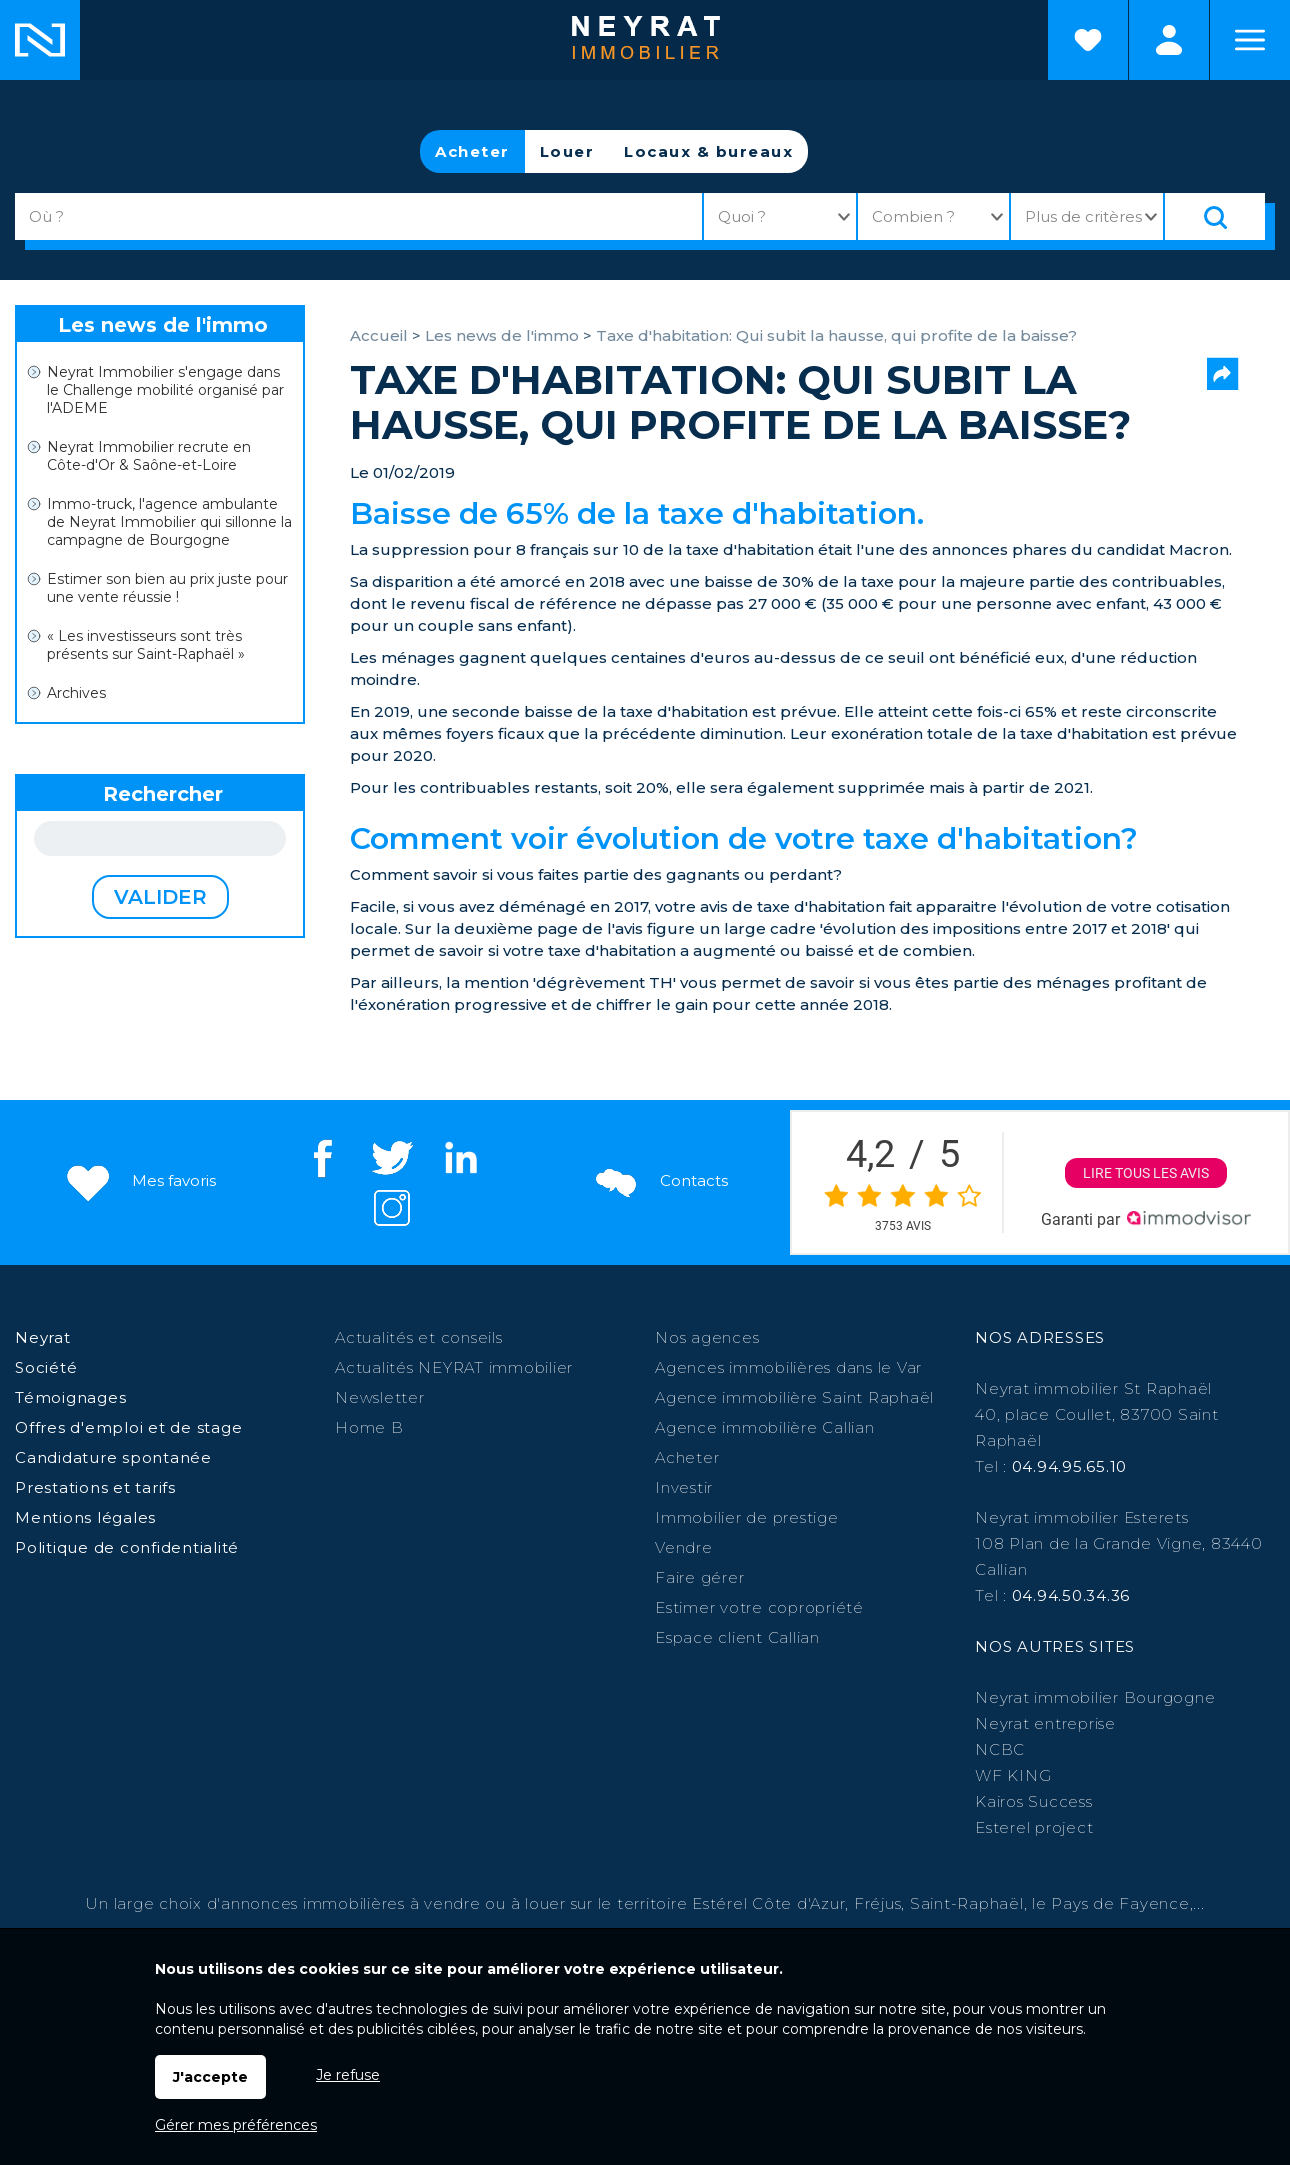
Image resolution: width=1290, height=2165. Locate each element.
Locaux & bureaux (708, 151)
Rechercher (163, 794)
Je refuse (348, 2075)
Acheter (472, 151)
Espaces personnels (1169, 40)
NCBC (1000, 1749)
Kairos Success (1034, 1801)
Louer (567, 151)
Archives (76, 693)
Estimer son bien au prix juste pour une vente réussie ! (167, 588)
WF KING (1013, 1775)
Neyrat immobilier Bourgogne (1095, 1697)
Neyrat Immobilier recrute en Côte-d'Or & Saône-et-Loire (149, 456)
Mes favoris (139, 1180)
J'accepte (210, 2077)
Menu (1250, 40)
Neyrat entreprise (1045, 1723)
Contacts (659, 1180)
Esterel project (1034, 1827)
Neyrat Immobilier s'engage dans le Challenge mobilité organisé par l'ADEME (165, 390)
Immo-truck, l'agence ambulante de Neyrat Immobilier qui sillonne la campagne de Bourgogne (169, 522)
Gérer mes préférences (236, 2125)
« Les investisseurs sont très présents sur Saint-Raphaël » (146, 645)
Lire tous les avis (1146, 1173)
